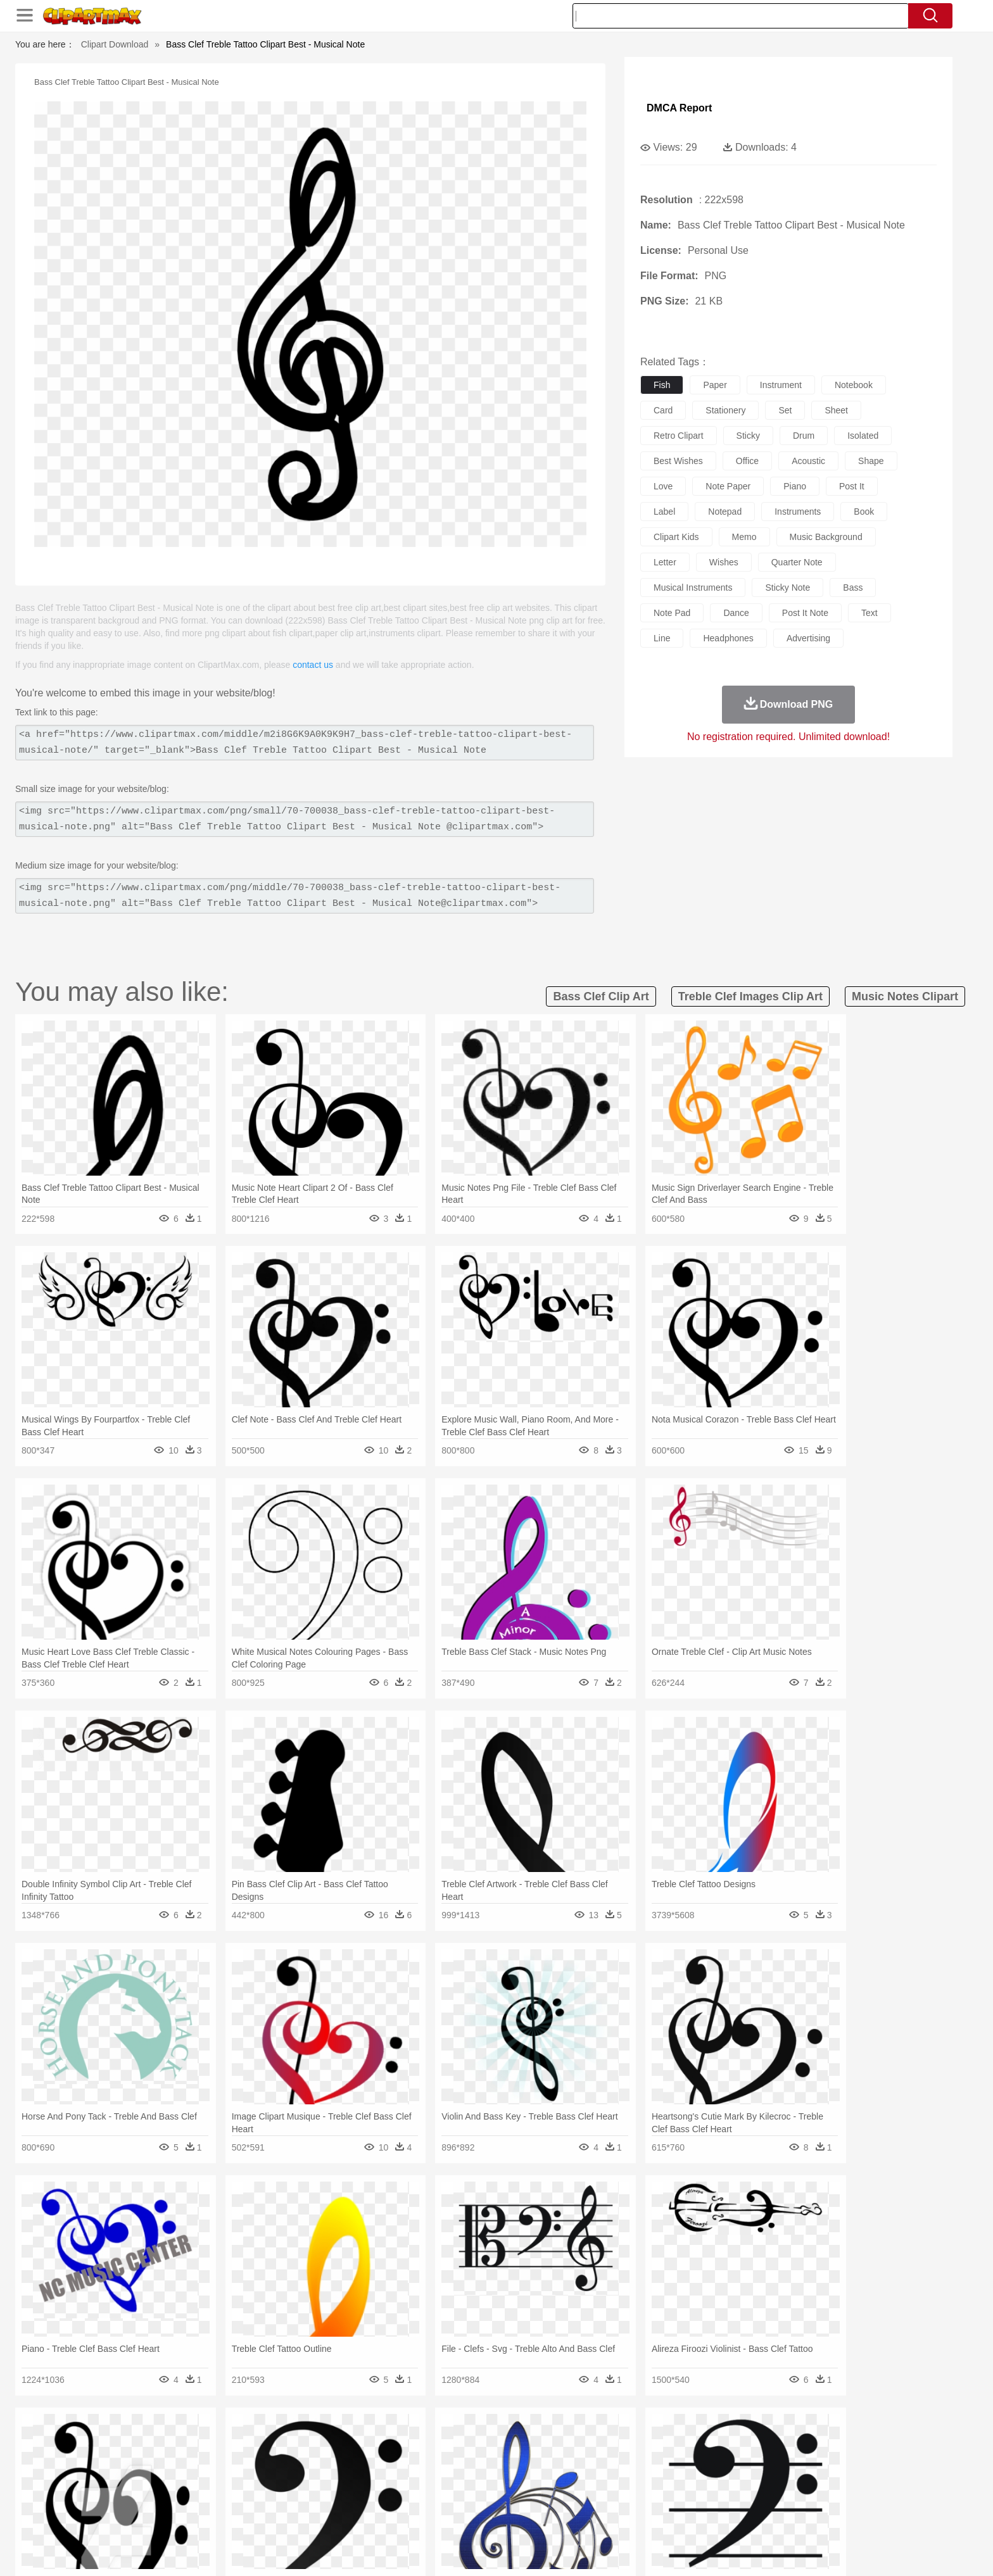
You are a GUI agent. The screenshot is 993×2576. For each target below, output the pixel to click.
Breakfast (172, 2516)
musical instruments (693, 587)
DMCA (797, 2550)
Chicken (302, 2459)
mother (286, 2478)
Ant (169, 2459)
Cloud (674, 2440)
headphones (728, 638)
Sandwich (394, 2516)
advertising (808, 638)
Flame (382, 2440)
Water (619, 2440)
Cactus (271, 2440)
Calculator (714, 2497)
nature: (138, 2440)
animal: (139, 2459)
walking (452, 2478)
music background (826, 537)
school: (139, 2497)
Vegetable (473, 2516)
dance (736, 613)
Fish (472, 2459)
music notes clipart (905, 996)
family (254, 2478)
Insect (569, 2459)
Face (638, 2478)
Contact (760, 2550)
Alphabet (673, 2497)
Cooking (666, 2516)
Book (243, 2497)
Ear (399, 2478)
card (663, 410)
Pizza (574, 2516)
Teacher (213, 2497)
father (580, 2478)
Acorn (172, 2440)
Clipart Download (115, 44)
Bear (192, 2459)
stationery (725, 410)
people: (139, 2478)
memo (744, 537)
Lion (595, 2459)
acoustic (808, 461)
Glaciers (415, 2440)
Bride (225, 2478)
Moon (516, 2440)
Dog (356, 2459)
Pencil (353, 2497)
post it (851, 486)
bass (853, 587)
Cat (275, 2459)
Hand (694, 2478)
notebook (854, 385)
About (634, 2550)
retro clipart (679, 435)
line (662, 638)
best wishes (678, 461)
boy (553, 2478)
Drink (268, 2516)
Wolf (799, 2459)
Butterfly (246, 2459)
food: (135, 2516)
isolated (862, 435)
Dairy (206, 2516)
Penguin (712, 2459)
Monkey (624, 2459)
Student (177, 2497)
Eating (603, 2516)
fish (662, 385)
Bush (646, 2440)
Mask (172, 2478)
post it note (805, 613)
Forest (729, 2440)
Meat (360, 2516)
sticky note (787, 587)
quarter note (797, 562)
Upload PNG (845, 2550)
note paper (727, 486)
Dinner (545, 2516)
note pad (672, 613)
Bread (633, 2516)
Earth (332, 2440)
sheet (836, 410)
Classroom (279, 2497)
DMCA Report (679, 108)
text (869, 613)
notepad (725, 511)
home (484, 2478)
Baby (199, 2478)
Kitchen (512, 2516)
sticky (748, 435)
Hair (510, 2478)
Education (390, 2497)
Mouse (658, 2459)
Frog (496, 2459)
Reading (321, 2497)
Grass (448, 2440)
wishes (723, 562)
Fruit (335, 2516)
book (864, 511)
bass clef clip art (600, 996)
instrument (781, 385)
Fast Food (302, 2516)
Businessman (330, 2478)
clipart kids (676, 537)
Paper (610, 2497)
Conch (303, 2440)
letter (665, 562)
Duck (380, 2459)
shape (870, 461)
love (663, 486)
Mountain (584, 2440)
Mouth (610, 2478)
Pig (683, 2459)
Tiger (743, 2459)
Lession (753, 2497)
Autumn (204, 2440)
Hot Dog (702, 2516)
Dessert (237, 2516)
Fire (356, 2440)
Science (578, 2497)
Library (544, 2497)
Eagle (407, 2459)
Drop (701, 2440)
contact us (313, 665)
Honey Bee (531, 2459)
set (785, 410)
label (664, 511)
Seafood (434, 2516)
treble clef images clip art (750, 996)
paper (714, 385)
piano (794, 486)
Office (639, 2497)
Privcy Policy (712, 2550)
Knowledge (505, 2497)
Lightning (482, 2440)
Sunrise (548, 2440)
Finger (665, 2478)
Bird (215, 2459)
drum (803, 435)
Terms (667, 2550)
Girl (532, 2478)
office (747, 461)
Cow (332, 2459)
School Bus (434, 2497)
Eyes (421, 2478)
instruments (798, 511)
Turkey (772, 2459)
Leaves (238, 2440)
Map (470, 2497)
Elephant (441, 2459)
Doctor (373, 2478)
